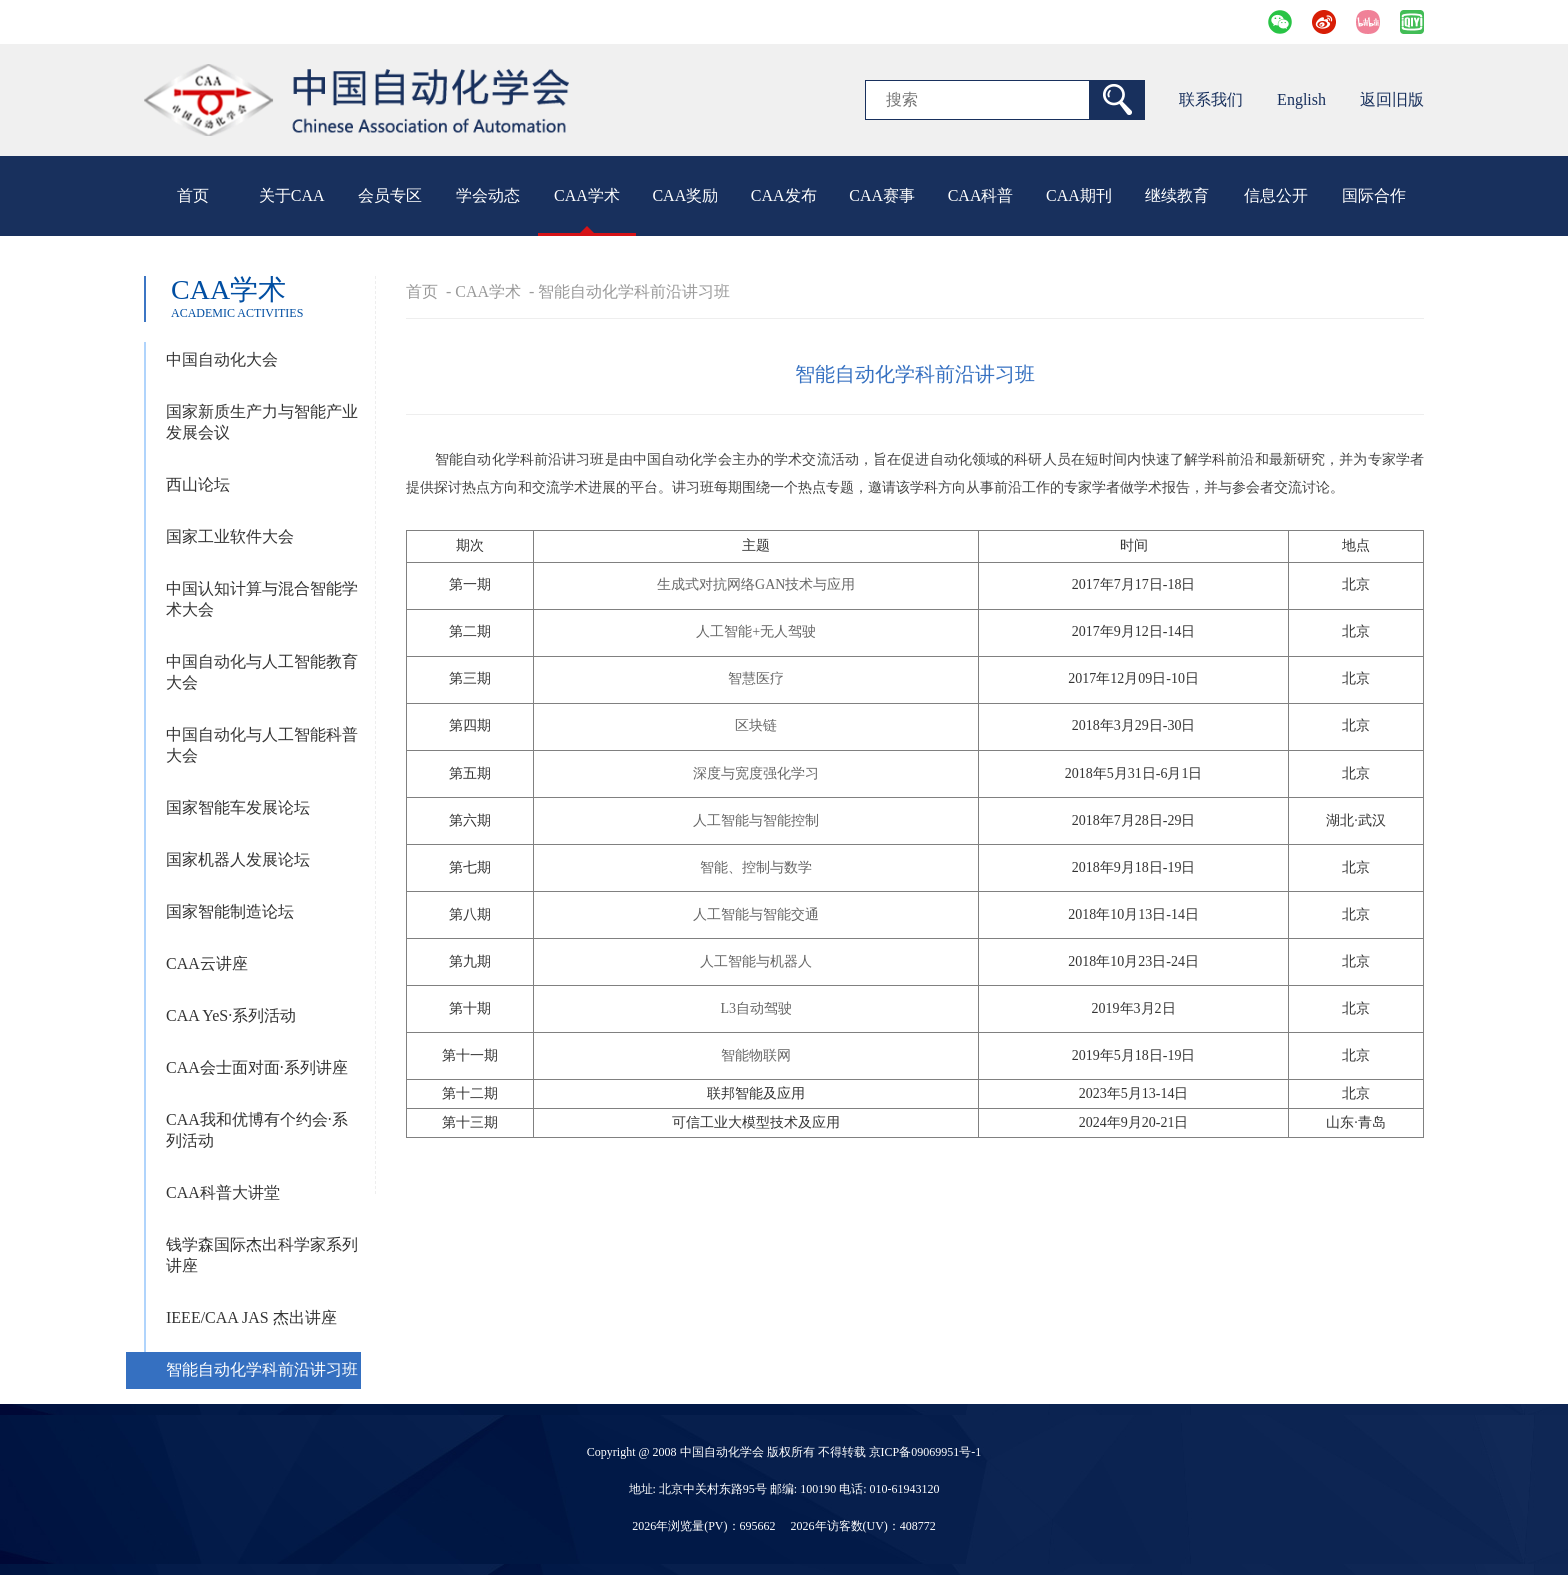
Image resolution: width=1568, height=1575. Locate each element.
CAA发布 (784, 195)
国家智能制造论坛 (230, 911)
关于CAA (292, 195)
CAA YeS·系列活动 (231, 1015)
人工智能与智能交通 (756, 914)
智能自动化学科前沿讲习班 (262, 1369)
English (1301, 99)
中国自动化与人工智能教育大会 (262, 672)
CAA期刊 (1079, 195)
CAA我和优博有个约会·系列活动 (257, 1130)
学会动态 (488, 195)
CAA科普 (981, 195)
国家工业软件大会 (230, 536)
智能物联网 (756, 1055)
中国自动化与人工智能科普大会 (262, 745)
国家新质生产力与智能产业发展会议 (262, 422)
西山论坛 (198, 484)
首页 (193, 195)
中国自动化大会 (222, 359)
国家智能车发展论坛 (238, 807)
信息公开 (1276, 195)
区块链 (756, 725)
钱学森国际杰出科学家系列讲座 (262, 1255)
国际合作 (1374, 195)
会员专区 (390, 195)
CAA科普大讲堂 (223, 1192)
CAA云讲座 (207, 963)
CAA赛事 (882, 195)
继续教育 (1177, 195)
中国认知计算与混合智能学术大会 (262, 599)
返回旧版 (1392, 99)
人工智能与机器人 (756, 961)
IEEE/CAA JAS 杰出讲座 (251, 1317)
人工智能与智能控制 (756, 820)
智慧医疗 (756, 678)
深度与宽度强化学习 (756, 773)
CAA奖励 (685, 195)
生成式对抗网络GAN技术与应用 (756, 584)
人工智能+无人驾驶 (756, 631)
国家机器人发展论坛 (238, 859)
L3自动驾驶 (756, 1008)
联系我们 (1211, 99)
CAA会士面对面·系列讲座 (257, 1067)
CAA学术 (587, 195)
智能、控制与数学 (756, 867)
